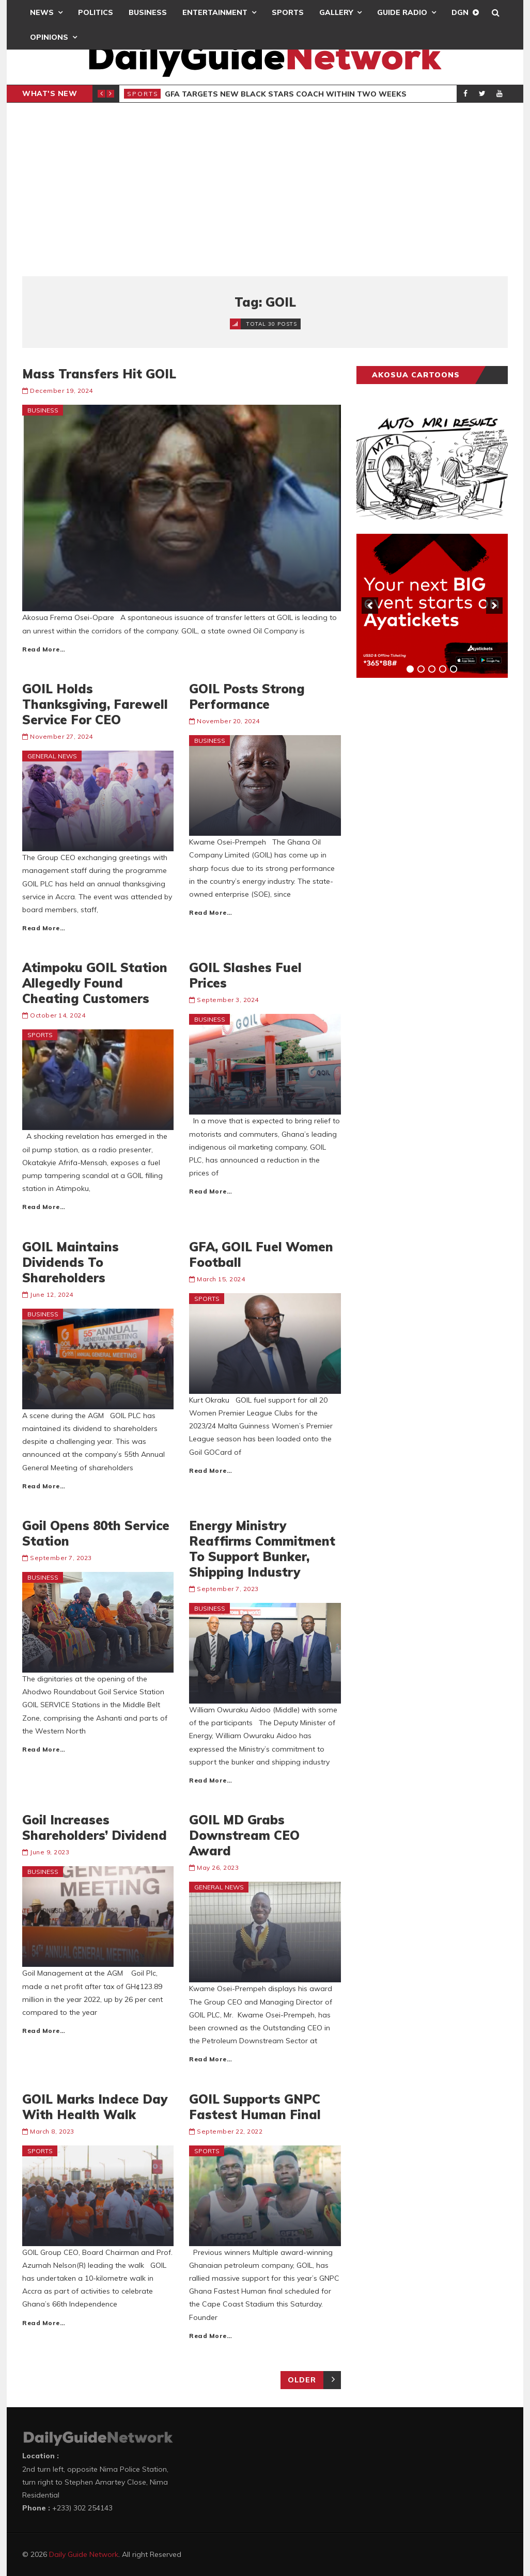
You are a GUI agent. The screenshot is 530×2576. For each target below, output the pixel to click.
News (42, 12)
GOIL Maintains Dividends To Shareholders (70, 1262)
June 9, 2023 (49, 1852)
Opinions (49, 37)
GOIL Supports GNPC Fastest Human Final (255, 2106)
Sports (288, 12)
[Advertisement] (265, 189)
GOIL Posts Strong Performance (247, 696)
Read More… (43, 649)
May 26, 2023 (218, 1867)
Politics (95, 12)
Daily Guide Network (83, 2554)
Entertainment (214, 12)
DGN (460, 12)
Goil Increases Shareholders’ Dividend (94, 1827)
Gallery (336, 12)
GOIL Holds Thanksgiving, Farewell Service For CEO (95, 704)
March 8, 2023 (52, 2131)
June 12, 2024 (51, 1294)
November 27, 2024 (61, 736)
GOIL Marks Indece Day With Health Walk (94, 2106)
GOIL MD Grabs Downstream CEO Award (244, 1835)
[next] (494, 605)
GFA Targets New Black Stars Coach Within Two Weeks (286, 94)
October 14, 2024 (57, 1015)
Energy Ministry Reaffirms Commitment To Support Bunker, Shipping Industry (262, 1549)
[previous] (370, 605)
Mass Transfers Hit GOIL (99, 373)
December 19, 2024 (61, 390)
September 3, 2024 (228, 1000)
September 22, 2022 (229, 2131)
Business (148, 12)
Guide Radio (402, 12)
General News (52, 756)
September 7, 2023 (61, 1558)
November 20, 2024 (228, 721)
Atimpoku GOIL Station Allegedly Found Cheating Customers (94, 983)
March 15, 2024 (221, 1279)
